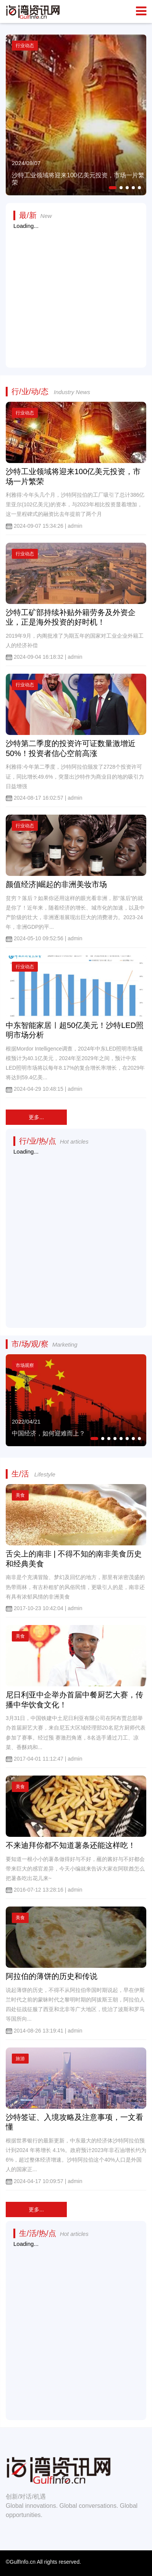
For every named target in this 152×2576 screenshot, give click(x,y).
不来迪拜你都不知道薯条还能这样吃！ (71, 1845)
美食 (20, 1495)
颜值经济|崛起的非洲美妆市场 (56, 884)
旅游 (20, 2058)
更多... (36, 1117)
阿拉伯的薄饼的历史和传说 (51, 1976)
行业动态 (25, 413)
